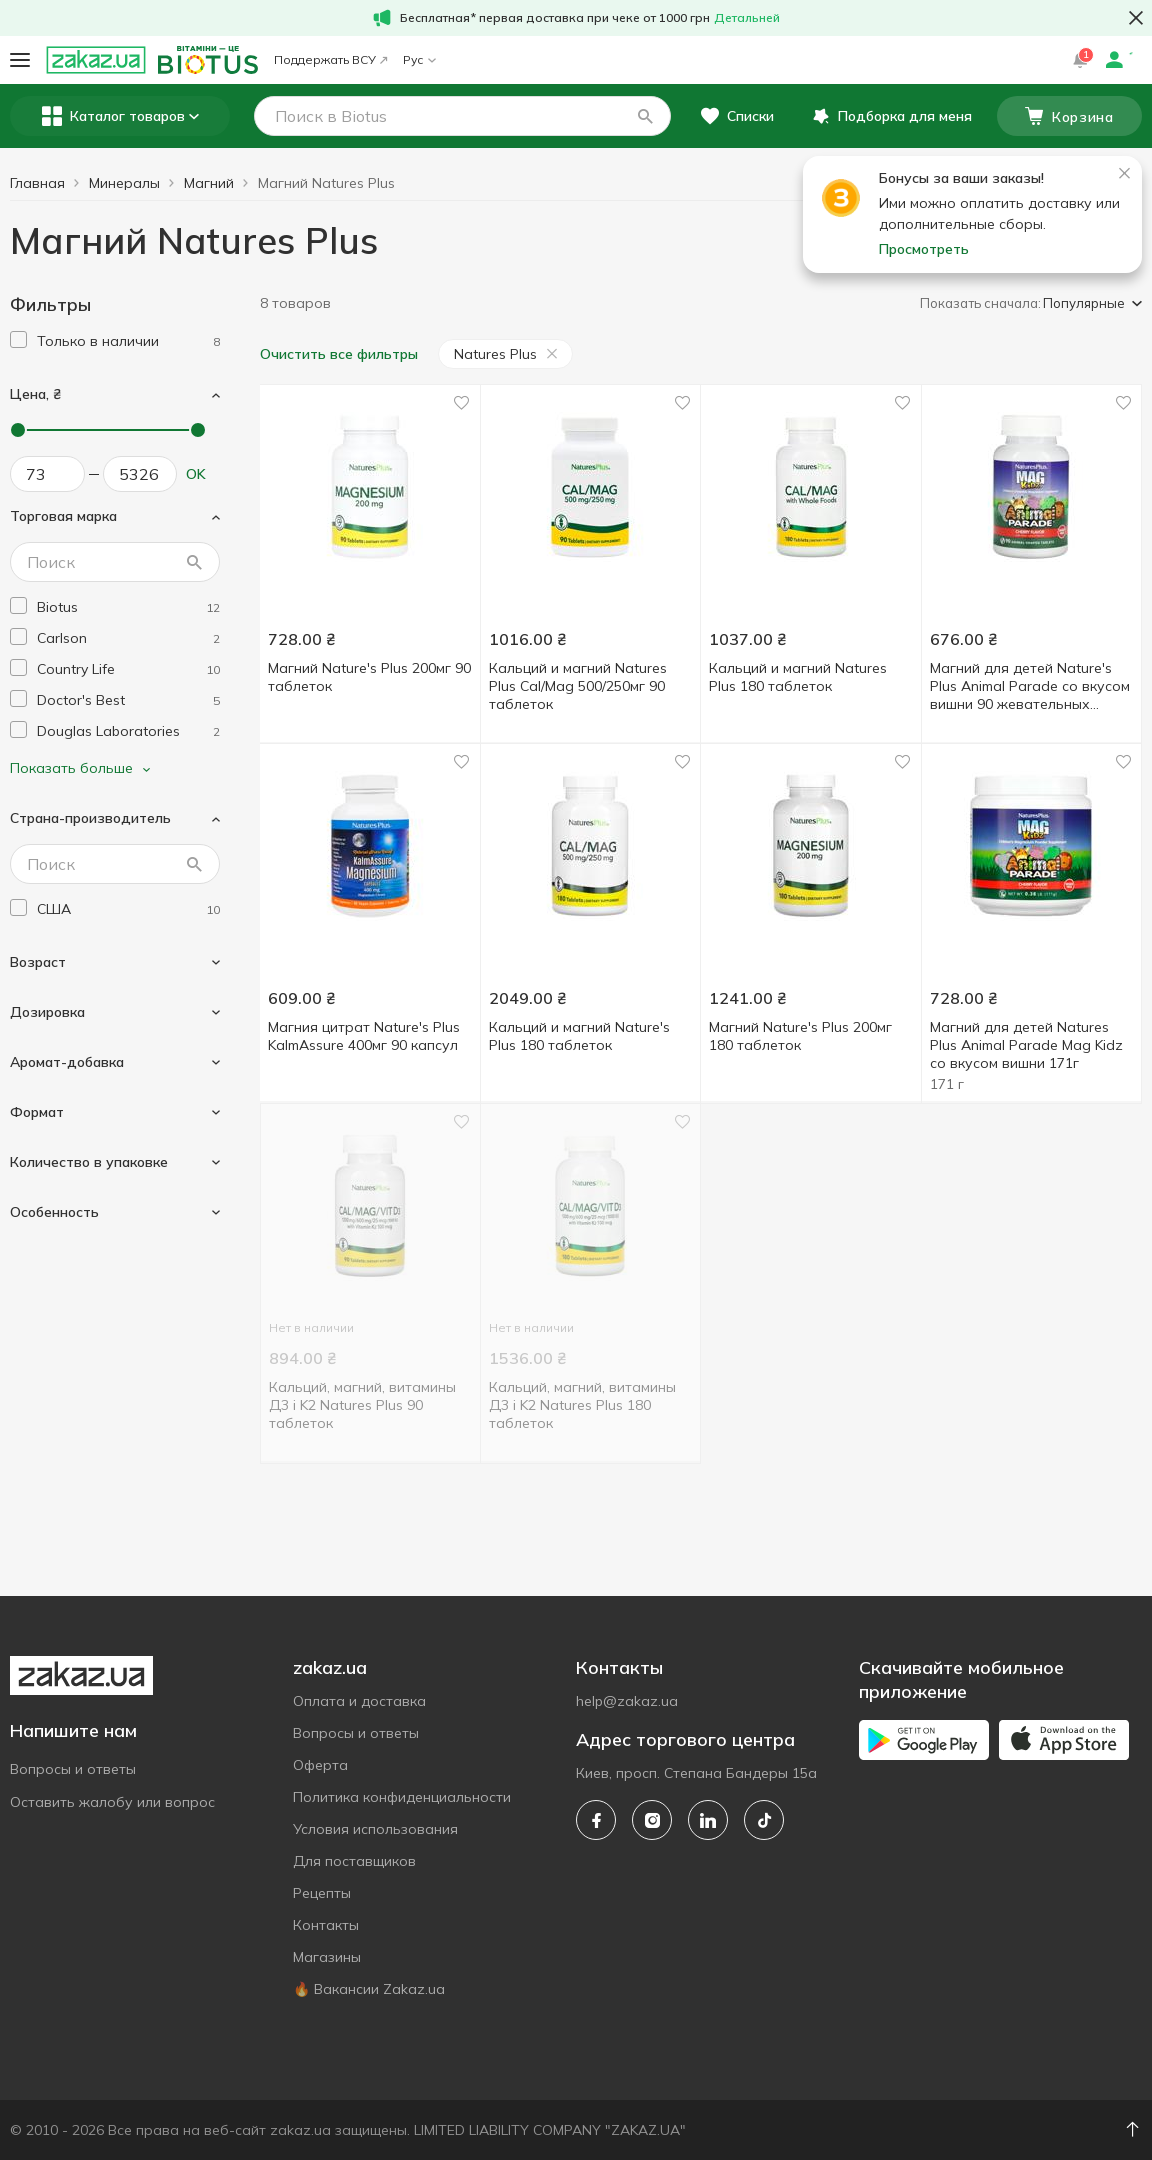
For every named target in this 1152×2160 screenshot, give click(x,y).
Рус (419, 59)
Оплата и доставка (359, 1701)
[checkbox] (18, 339)
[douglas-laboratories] (128, 731)
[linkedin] (708, 1820)
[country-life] (128, 669)
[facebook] (596, 1820)
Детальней (747, 17)
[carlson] (128, 638)
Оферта (320, 1765)
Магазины (327, 1957)
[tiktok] (764, 1820)
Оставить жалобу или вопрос (112, 1802)
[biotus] (128, 607)
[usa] (128, 909)
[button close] (1136, 18)
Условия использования (375, 1829)
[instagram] (652, 1820)
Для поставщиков (354, 1861)
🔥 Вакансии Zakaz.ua (369, 1989)
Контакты (326, 1925)
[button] (645, 116)
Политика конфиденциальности (402, 1797)
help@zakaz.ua (627, 1701)
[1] (128, 341)
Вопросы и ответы (73, 1769)
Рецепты (322, 1893)
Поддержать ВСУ (330, 59)
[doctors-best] (128, 700)
